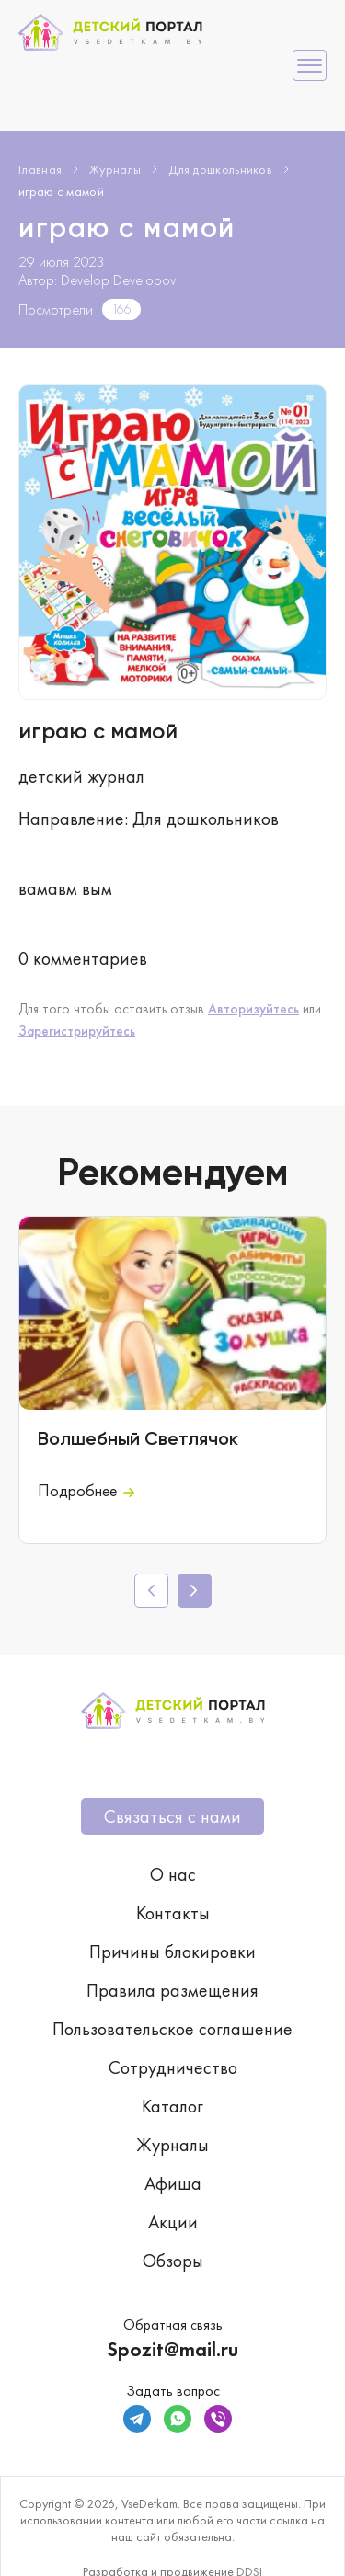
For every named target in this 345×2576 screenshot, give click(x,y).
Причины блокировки (172, 1951)
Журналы (115, 169)
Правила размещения (172, 1990)
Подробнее (86, 1490)
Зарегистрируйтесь (76, 1031)
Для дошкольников (220, 169)
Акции (173, 2222)
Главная (40, 169)
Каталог (172, 2106)
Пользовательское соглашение (172, 2029)
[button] (195, 1591)
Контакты (173, 1913)
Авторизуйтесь (253, 1009)
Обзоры (173, 2261)
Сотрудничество (173, 2067)
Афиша (172, 2183)
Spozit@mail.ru (172, 2349)
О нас (173, 1874)
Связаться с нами (172, 1816)
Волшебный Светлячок (138, 1440)
